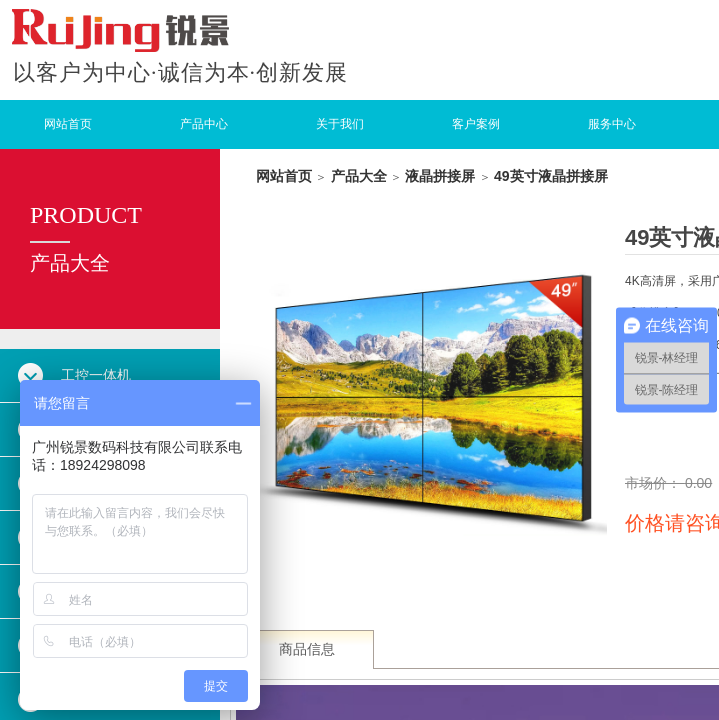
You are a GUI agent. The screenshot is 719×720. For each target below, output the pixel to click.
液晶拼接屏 (440, 176)
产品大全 (359, 176)
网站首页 (68, 124)
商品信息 (307, 649)
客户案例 (476, 124)
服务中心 (612, 124)
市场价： (655, 483)
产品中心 (204, 124)
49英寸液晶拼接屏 (551, 176)
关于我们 (340, 124)
